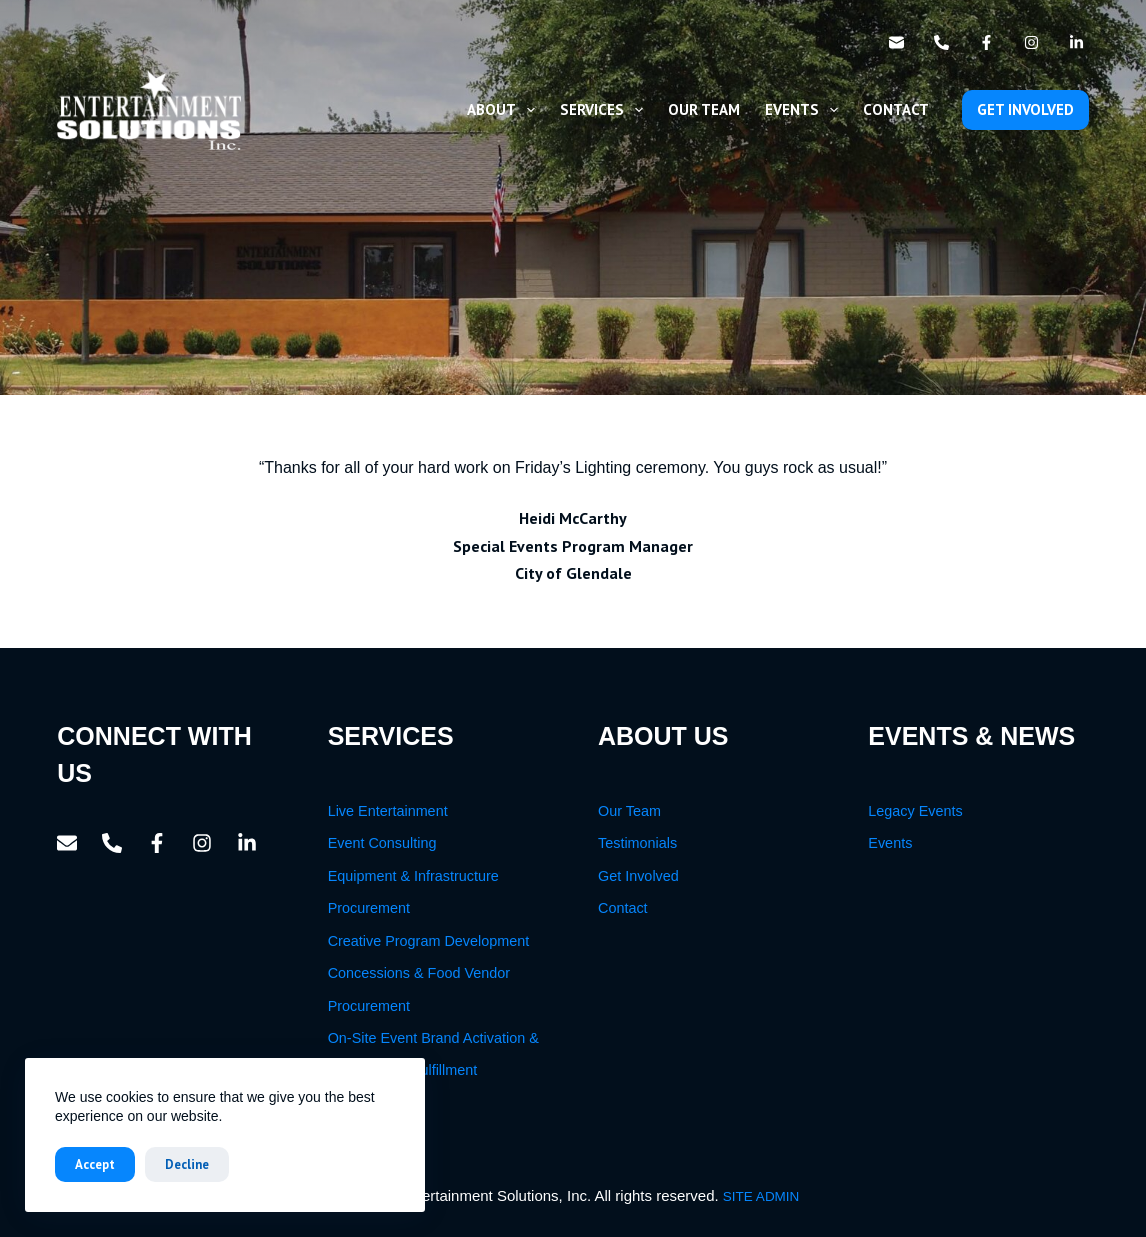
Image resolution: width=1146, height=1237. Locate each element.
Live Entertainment (388, 811)
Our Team (704, 109)
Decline (187, 1164)
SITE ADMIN (761, 1196)
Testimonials (637, 843)
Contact (896, 109)
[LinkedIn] (1076, 42)
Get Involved (638, 876)
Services (605, 110)
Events (805, 110)
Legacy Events (915, 811)
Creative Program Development (429, 941)
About (505, 110)
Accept (95, 1164)
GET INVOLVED (1025, 109)
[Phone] (941, 42)
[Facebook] (986, 42)
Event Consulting (382, 843)
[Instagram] (1031, 42)
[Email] (896, 42)
